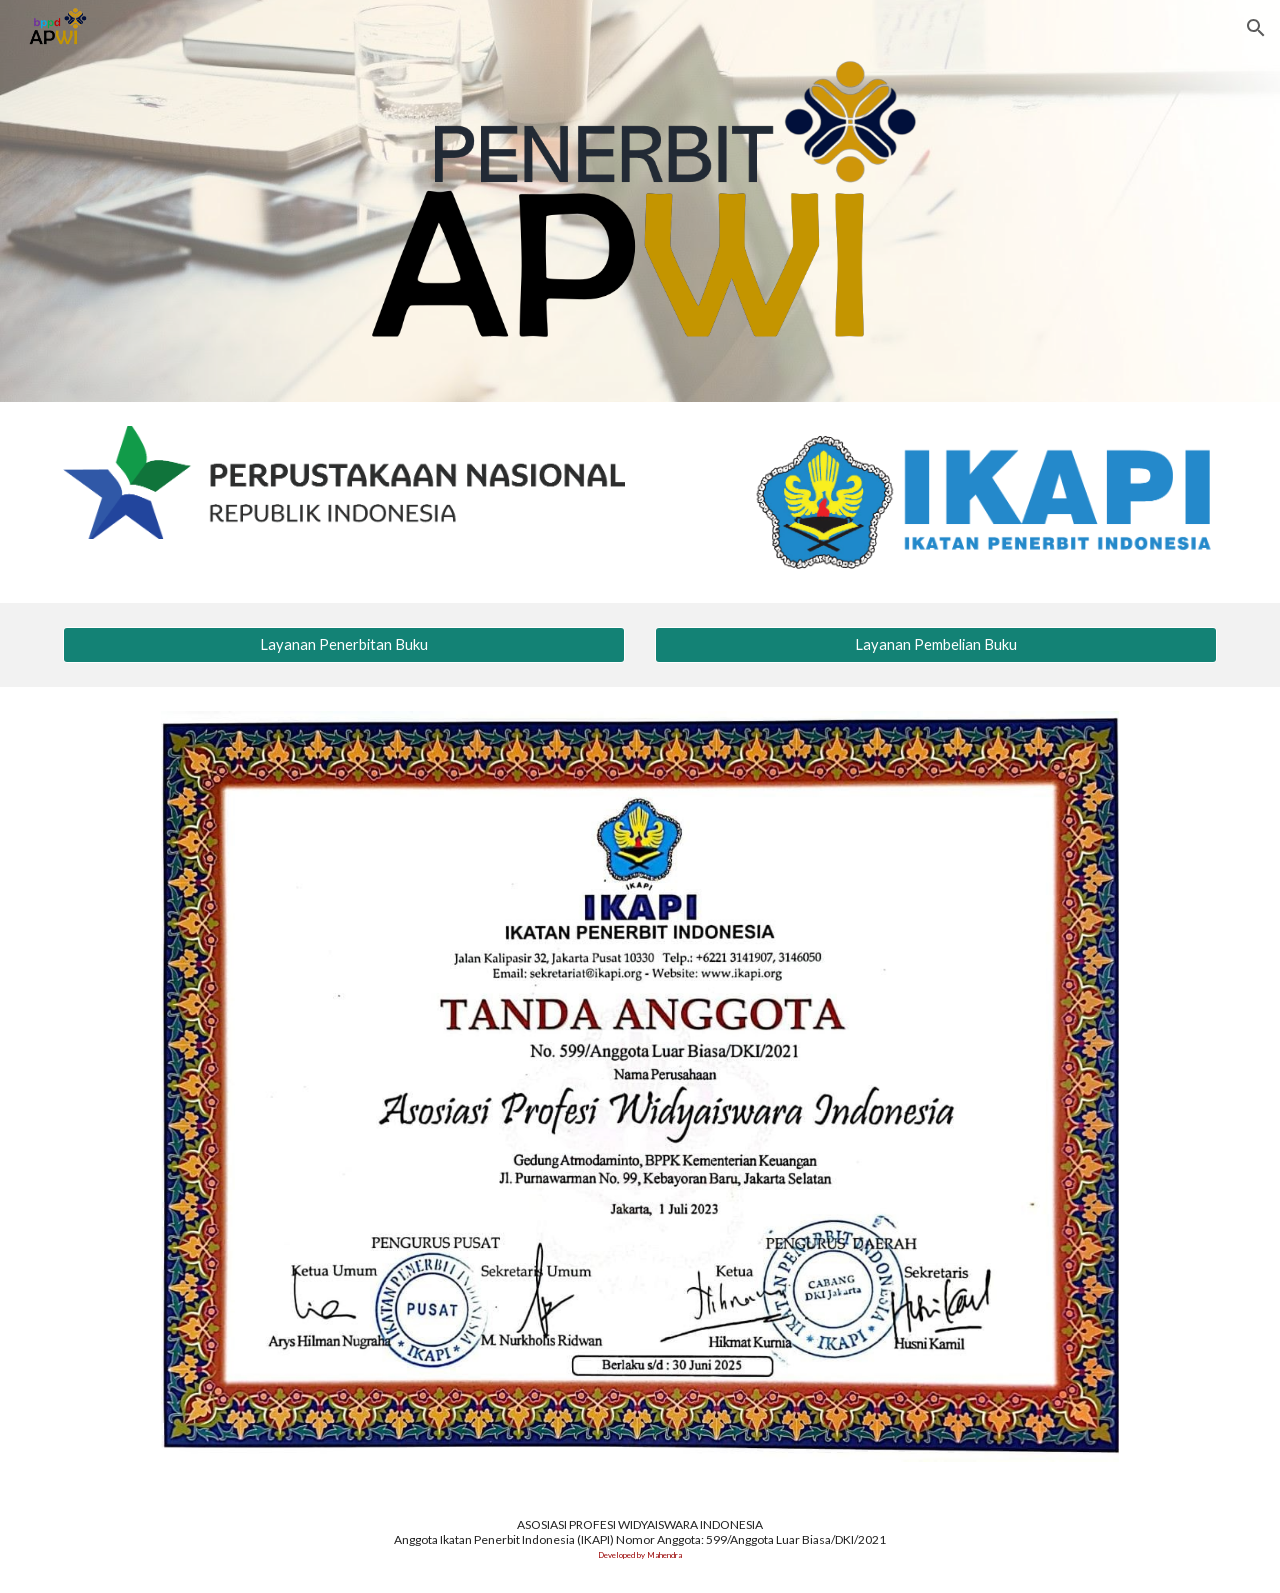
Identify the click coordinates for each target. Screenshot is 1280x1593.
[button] (1256, 28)
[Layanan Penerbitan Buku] (344, 645)
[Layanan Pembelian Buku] (936, 645)
